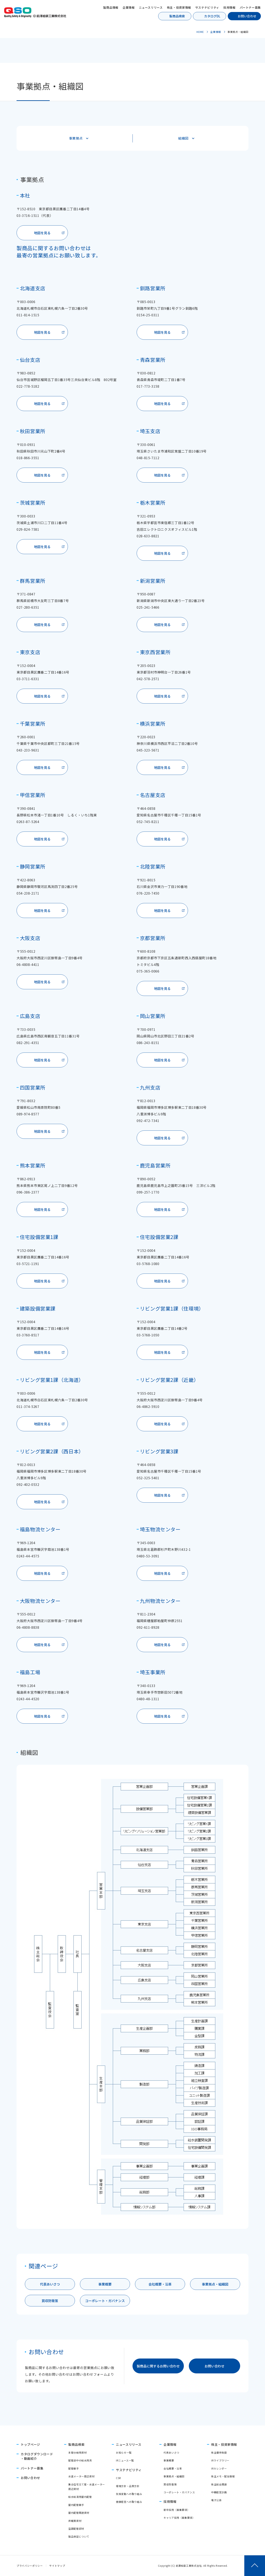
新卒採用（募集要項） (177, 2509)
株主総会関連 (219, 2484)
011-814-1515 (28, 314)
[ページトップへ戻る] (254, 2565)
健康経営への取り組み (129, 2501)
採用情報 (229, 7)
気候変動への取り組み (129, 2494)
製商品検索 (177, 16)
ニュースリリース (151, 7)
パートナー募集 (250, 7)
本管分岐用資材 (77, 2452)
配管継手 (73, 2468)
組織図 (183, 138)
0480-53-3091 (148, 1555)
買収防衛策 (50, 2300)
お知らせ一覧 (124, 2452)
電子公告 (216, 2500)
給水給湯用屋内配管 (80, 2496)
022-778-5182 (28, 386)
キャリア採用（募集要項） (179, 2517)
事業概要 (105, 2284)
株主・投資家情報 (179, 7)
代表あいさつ (50, 2284)
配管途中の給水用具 (80, 2460)
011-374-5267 (28, 1406)
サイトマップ (57, 2565)
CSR (118, 2478)
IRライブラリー (220, 2460)
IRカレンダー (219, 2468)
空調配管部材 (76, 2528)
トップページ (30, 2444)
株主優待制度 (219, 2452)
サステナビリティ (207, 7)
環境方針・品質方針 (128, 2486)
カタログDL (212, 16)
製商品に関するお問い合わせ (158, 2365)
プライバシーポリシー (30, 2565)
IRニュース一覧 (125, 2460)
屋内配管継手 (76, 2505)
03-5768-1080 (148, 1263)
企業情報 (129, 7)
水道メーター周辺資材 (81, 2476)
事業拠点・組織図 (215, 2284)
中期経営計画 (219, 2492)
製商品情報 (110, 7)
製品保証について (78, 2536)
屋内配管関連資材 (78, 2512)
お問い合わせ (247, 16)
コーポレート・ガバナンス (105, 2300)
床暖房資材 (74, 2520)
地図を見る (42, 232)
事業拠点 (76, 138)
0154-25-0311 (148, 314)
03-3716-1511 (28, 215)
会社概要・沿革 (160, 2284)
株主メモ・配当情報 (223, 2476)
